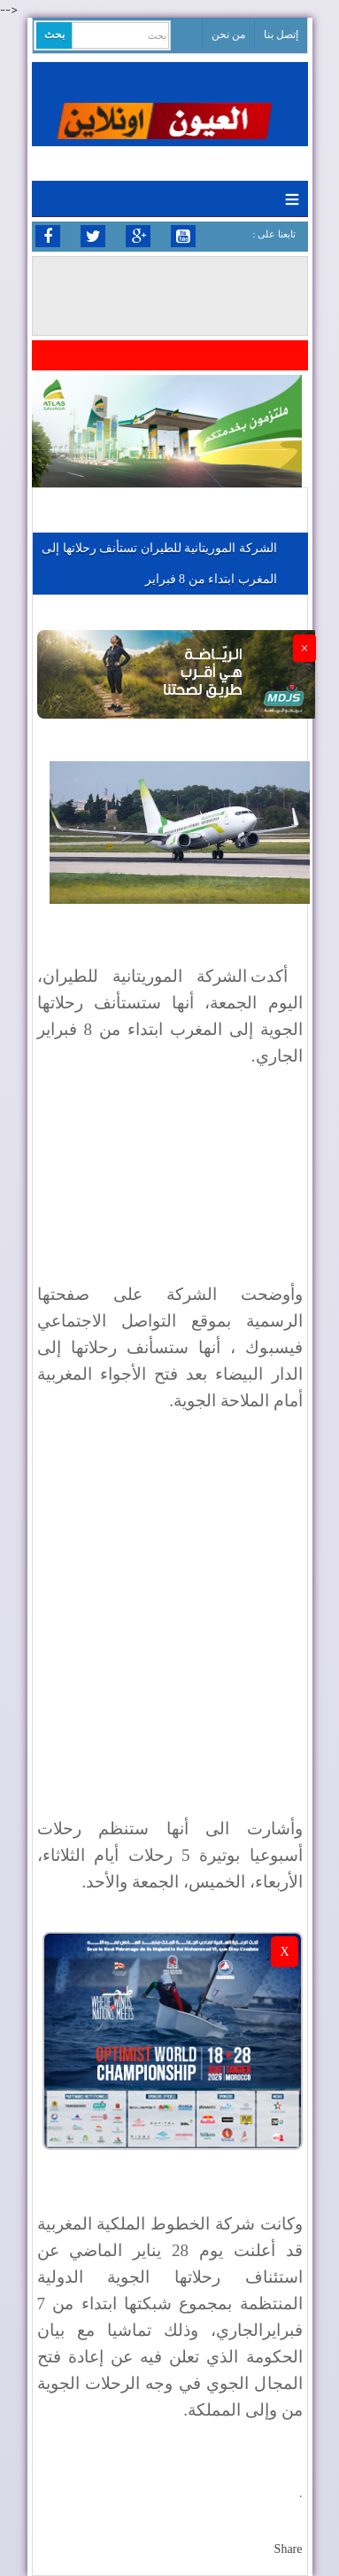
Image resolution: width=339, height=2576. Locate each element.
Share (288, 2549)
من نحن (228, 34)
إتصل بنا (281, 34)
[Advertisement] (169, 1602)
